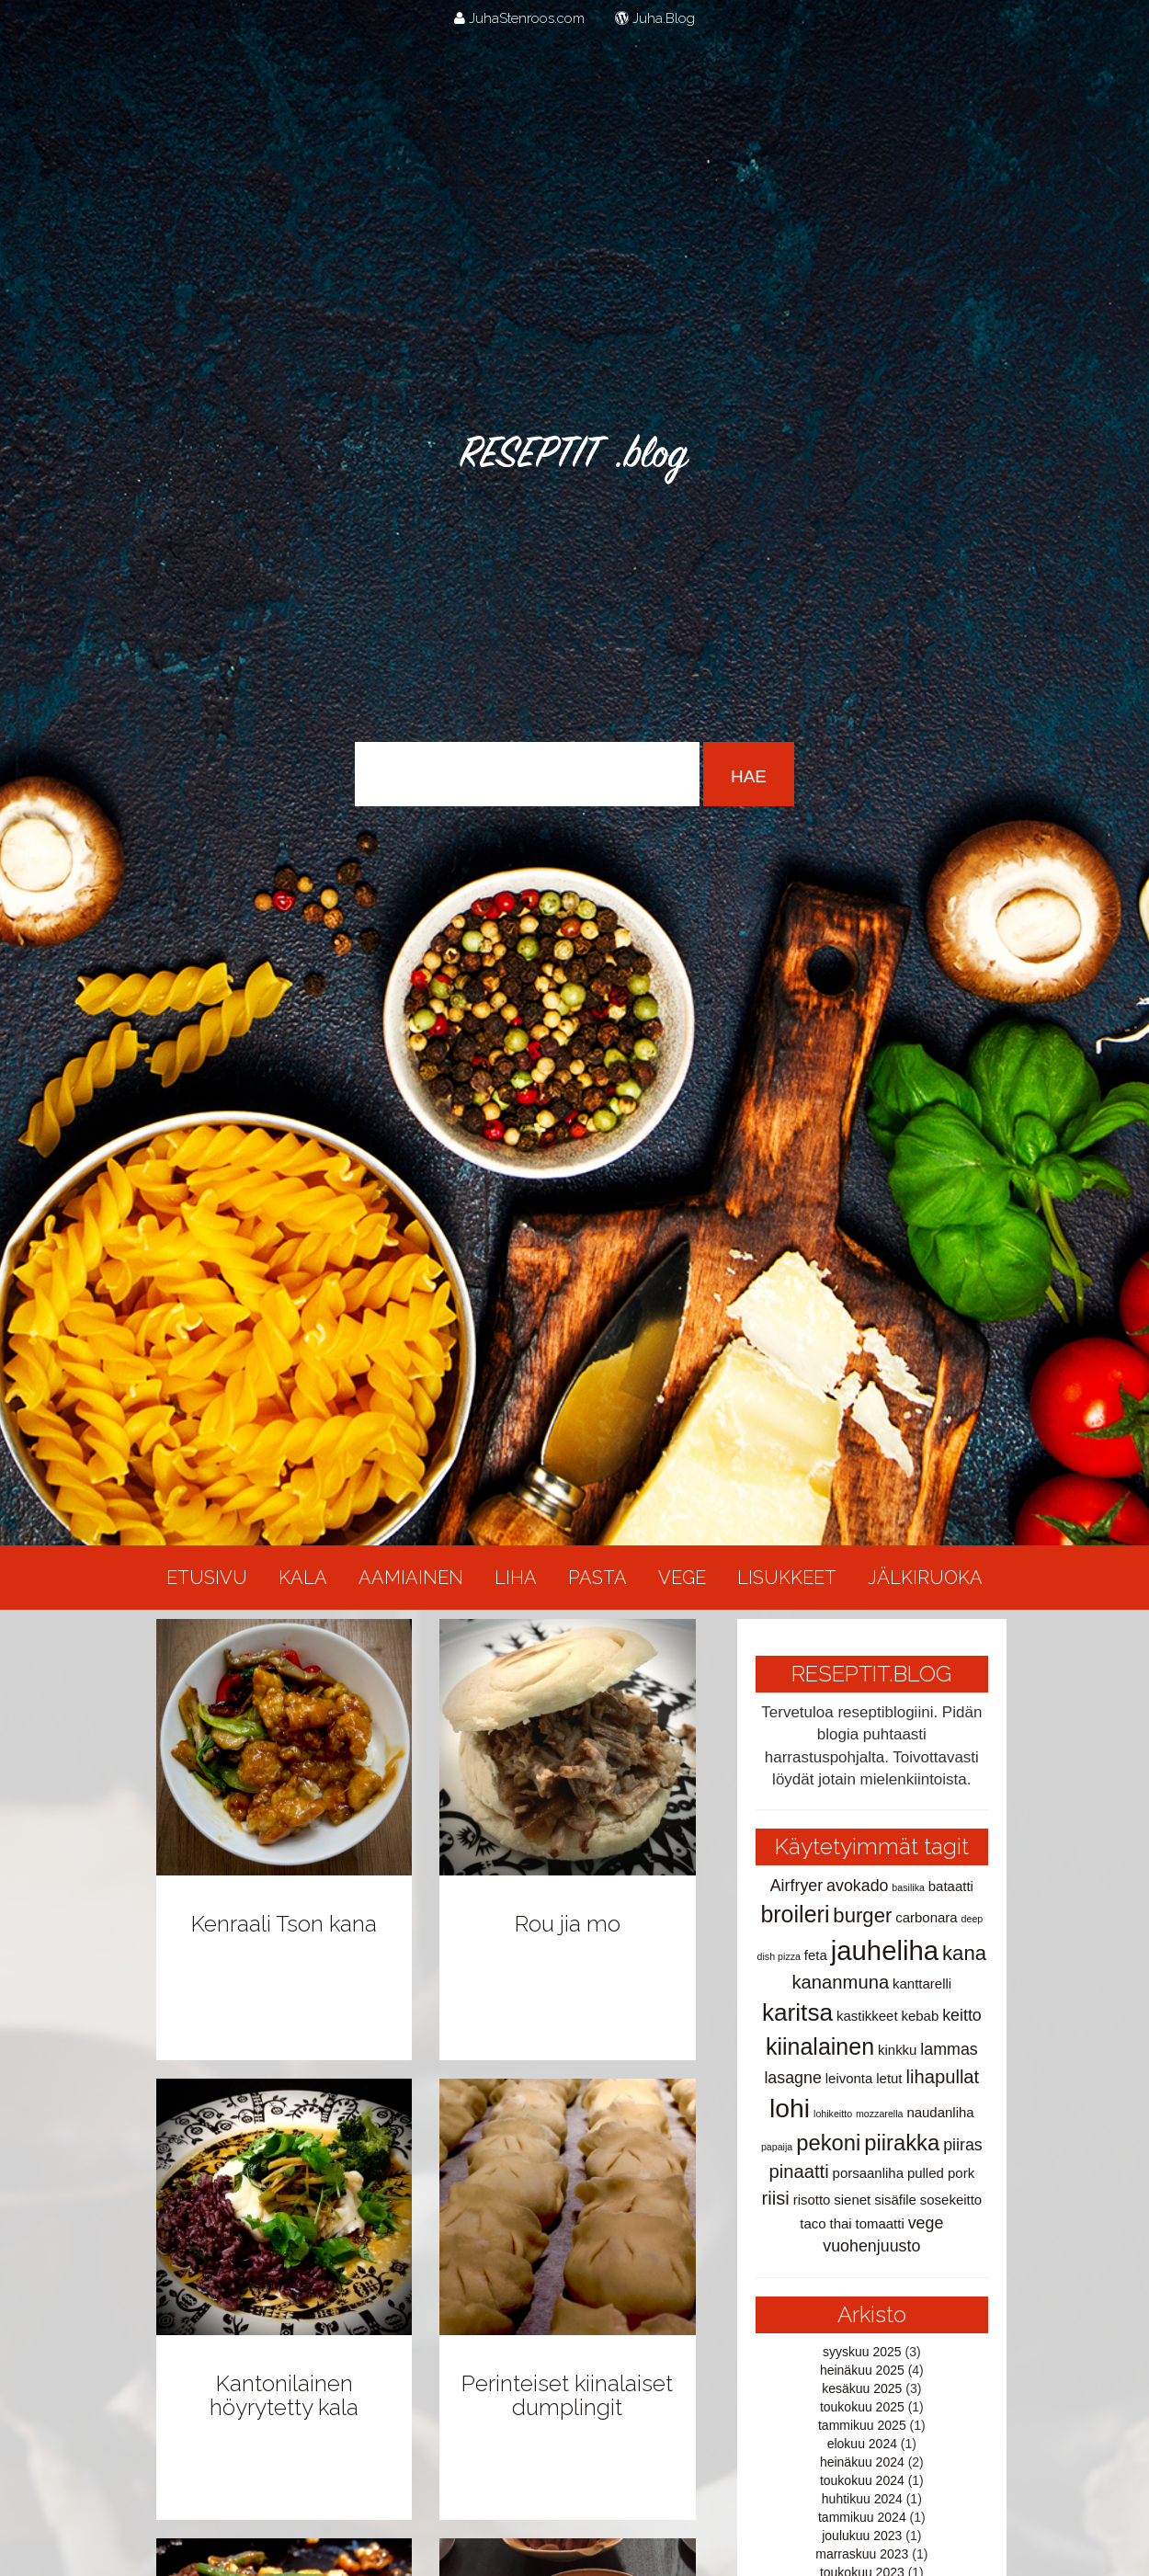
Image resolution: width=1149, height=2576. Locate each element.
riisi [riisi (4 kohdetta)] (775, 2198)
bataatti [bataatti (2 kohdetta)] (950, 1886)
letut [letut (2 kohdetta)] (889, 2078)
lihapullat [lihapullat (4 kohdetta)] (942, 2077)
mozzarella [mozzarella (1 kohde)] (880, 2113)
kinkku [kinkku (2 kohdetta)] (897, 2049)
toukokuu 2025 (862, 2406)
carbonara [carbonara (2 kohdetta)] (926, 1917)
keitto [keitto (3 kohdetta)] (962, 2015)
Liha (516, 1578)
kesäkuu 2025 (862, 2388)
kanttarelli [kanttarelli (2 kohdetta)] (922, 1983)
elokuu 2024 (862, 2443)
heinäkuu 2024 (862, 2462)
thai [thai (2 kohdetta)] (840, 2223)
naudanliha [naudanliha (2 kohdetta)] (939, 2112)
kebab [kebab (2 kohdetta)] (920, 2015)
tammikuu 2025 (862, 2425)
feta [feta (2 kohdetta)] (815, 1955)
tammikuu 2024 (862, 2517)
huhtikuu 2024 (862, 2498)
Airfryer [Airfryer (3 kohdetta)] (796, 1885)
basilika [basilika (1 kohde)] (908, 1887)
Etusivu (206, 1578)
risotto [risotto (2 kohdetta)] (812, 2199)
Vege (682, 1578)
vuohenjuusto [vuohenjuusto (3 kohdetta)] (871, 2246)
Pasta (597, 1578)
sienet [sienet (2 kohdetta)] (852, 2199)
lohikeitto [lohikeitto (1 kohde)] (832, 2113)
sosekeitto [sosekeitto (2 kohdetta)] (951, 2199)
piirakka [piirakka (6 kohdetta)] (901, 2142)
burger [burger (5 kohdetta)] (862, 1915)
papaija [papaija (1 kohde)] (776, 2146)
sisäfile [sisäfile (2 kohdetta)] (895, 2199)
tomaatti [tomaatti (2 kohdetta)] (880, 2223)
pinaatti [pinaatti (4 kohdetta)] (799, 2171)
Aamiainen (410, 1578)
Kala (303, 1578)
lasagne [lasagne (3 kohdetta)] (792, 2078)
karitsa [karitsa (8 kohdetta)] (797, 2012)
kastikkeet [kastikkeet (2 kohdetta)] (867, 2015)
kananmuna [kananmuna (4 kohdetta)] (841, 1982)
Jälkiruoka (925, 1578)
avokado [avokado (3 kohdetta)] (857, 1885)
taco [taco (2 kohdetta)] (812, 2223)
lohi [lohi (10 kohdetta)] (789, 2108)
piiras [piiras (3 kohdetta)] (963, 2145)
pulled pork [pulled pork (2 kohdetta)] (940, 2173)
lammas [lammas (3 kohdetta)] (948, 2049)
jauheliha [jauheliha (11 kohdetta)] (885, 1950)
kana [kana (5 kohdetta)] (964, 1953)
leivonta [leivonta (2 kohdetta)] (849, 2078)
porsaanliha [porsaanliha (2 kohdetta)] (868, 2173)
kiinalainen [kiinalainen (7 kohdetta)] (820, 2046)
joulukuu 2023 (862, 2535)
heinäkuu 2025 (862, 2370)
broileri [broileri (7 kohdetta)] (794, 1914)
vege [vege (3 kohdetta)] (926, 2223)
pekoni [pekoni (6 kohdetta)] (828, 2142)
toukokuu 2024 (862, 2480)
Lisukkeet (786, 1578)
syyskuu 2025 (862, 2351)
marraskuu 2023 (861, 2554)
